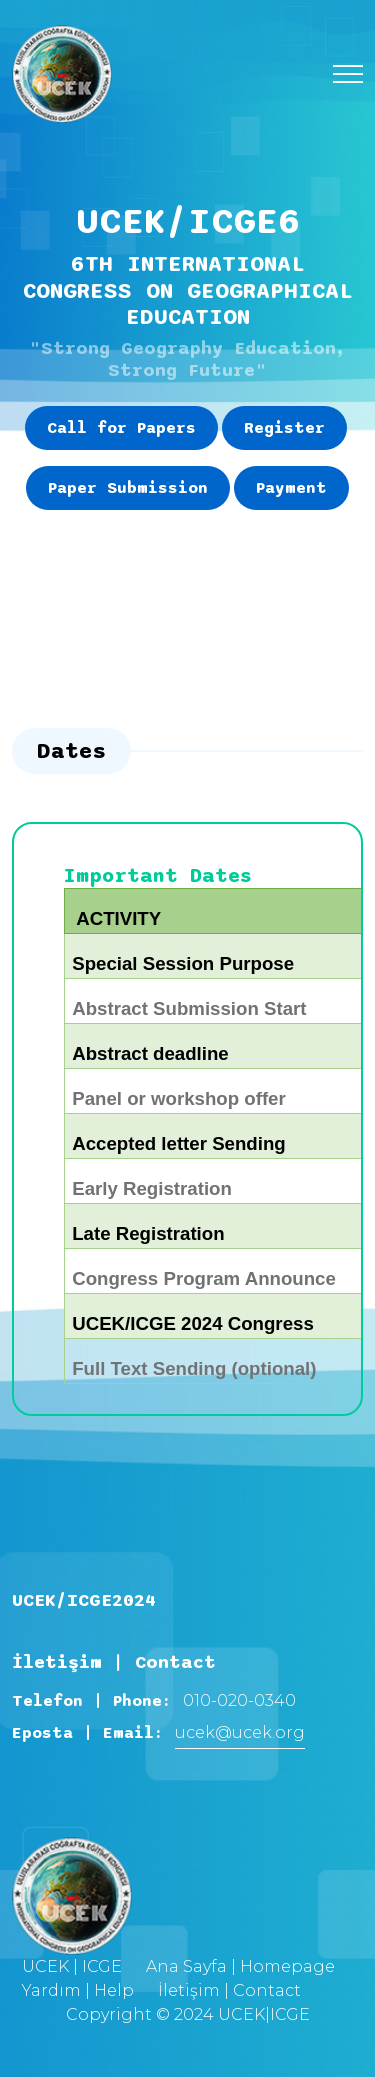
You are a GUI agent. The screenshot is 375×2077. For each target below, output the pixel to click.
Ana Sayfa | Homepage (240, 1966)
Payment (291, 488)
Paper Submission (128, 488)
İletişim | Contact (229, 1990)
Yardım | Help (78, 1990)
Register (284, 428)
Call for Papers (121, 428)
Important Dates (158, 876)
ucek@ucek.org (240, 1732)
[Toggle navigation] (348, 74)
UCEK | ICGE (72, 1966)
